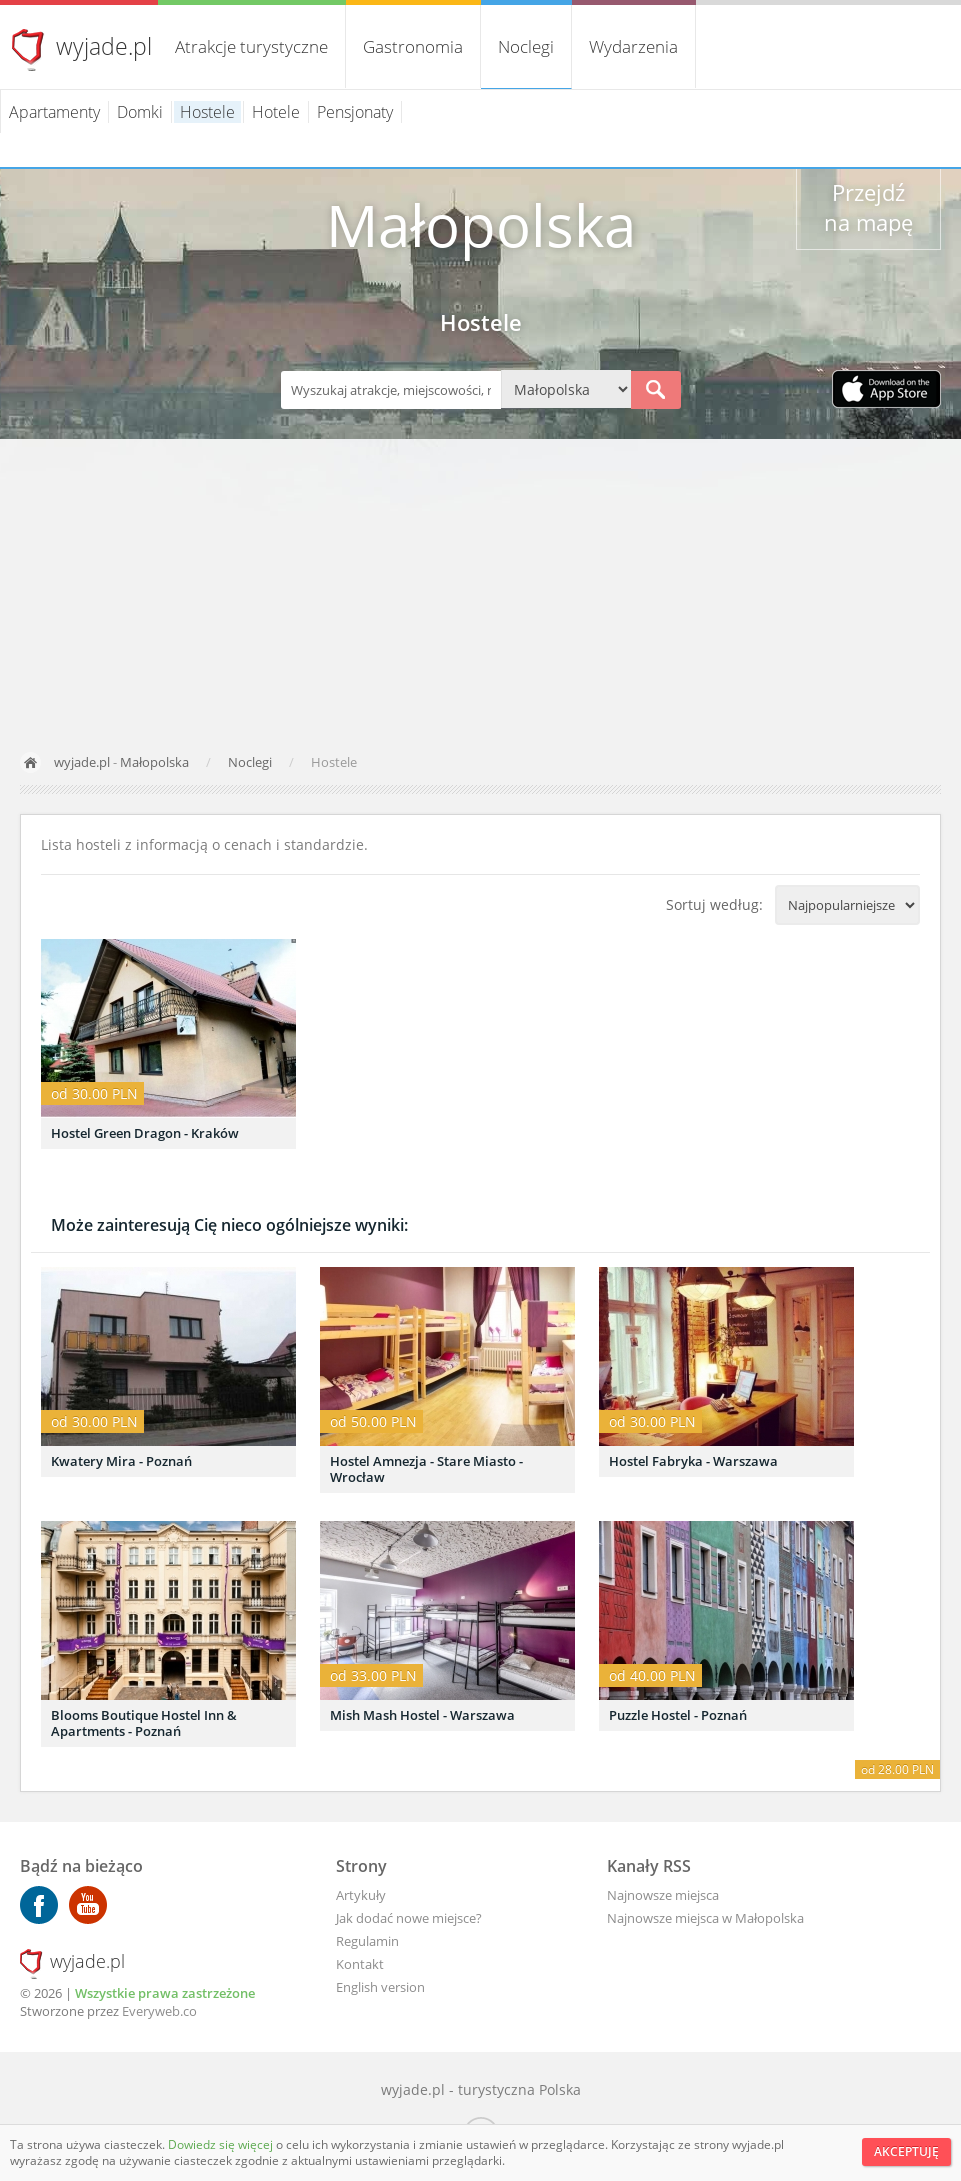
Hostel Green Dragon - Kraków (145, 1133)
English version (380, 1987)
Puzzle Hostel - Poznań (678, 1715)
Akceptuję (906, 2151)
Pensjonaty (355, 112)
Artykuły (361, 1895)
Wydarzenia (633, 46)
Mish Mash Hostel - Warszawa (422, 1715)
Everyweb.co (159, 2011)
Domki (140, 112)
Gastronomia (413, 46)
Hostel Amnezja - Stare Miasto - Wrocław (426, 1469)
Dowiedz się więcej (222, 2144)
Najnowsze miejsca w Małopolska (705, 1918)
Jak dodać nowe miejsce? (409, 1918)
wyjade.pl (104, 46)
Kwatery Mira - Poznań (121, 1461)
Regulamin (367, 1941)
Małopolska (154, 762)
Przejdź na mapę (868, 207)
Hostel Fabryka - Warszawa (693, 1461)
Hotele (276, 112)
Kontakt (360, 1964)
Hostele (207, 112)
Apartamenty (54, 112)
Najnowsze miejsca (663, 1895)
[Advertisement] (480, 589)
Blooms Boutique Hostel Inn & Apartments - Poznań (144, 1723)
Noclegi (526, 46)
